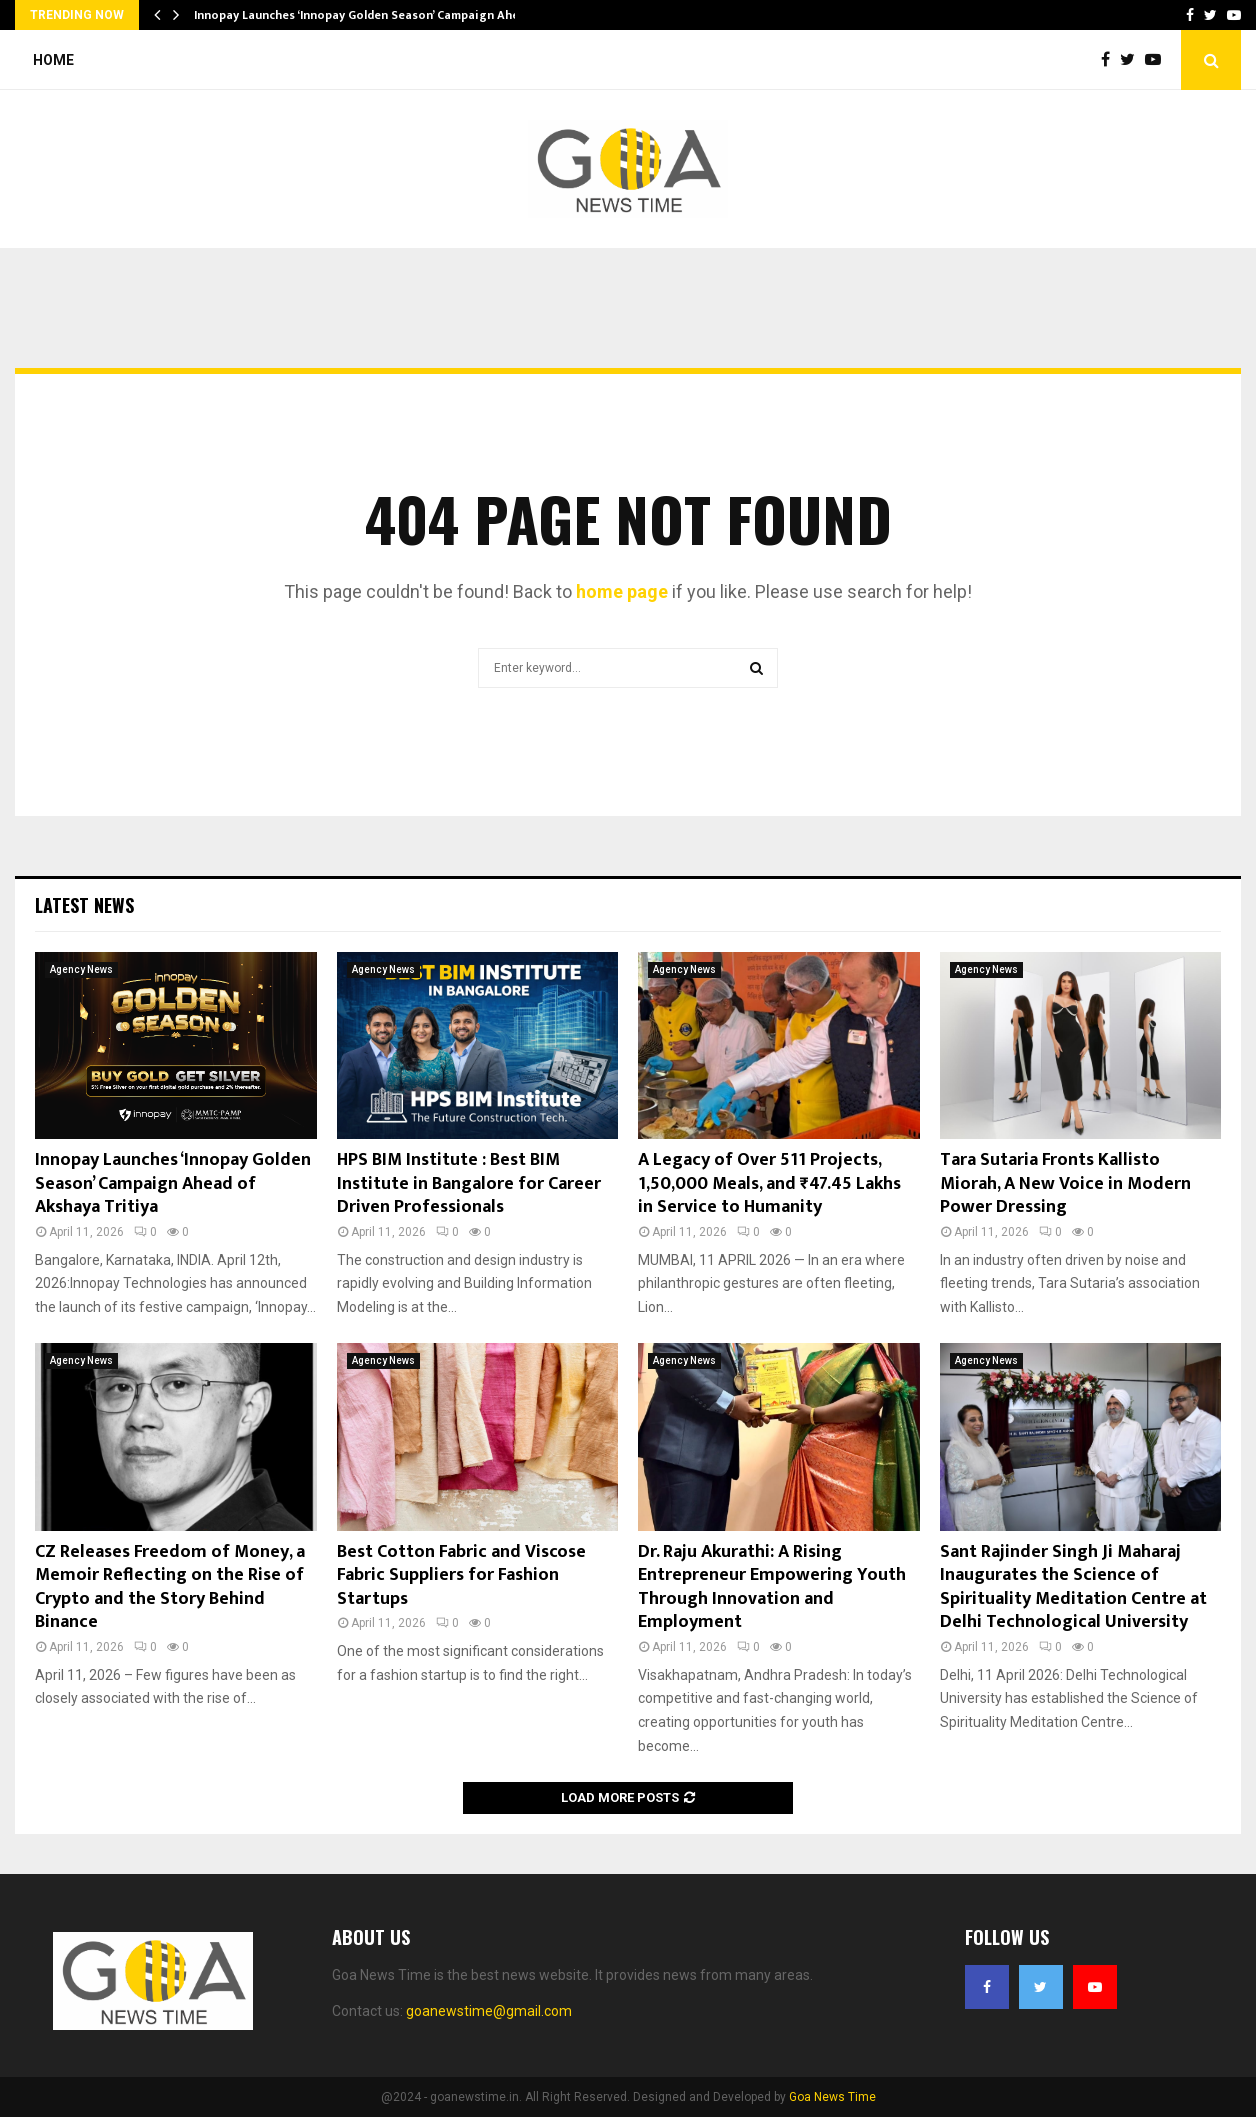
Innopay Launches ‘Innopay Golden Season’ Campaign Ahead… (368, 15)
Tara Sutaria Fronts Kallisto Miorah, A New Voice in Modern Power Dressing (1065, 1183)
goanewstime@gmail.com (489, 2011)
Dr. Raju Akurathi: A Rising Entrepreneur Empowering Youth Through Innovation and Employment (772, 1587)
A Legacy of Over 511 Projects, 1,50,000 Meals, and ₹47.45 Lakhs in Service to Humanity (769, 1183)
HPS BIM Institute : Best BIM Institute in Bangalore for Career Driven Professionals (469, 1183)
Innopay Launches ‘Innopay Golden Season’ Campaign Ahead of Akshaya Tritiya (173, 1183)
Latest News (84, 905)
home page (622, 591)
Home (53, 60)
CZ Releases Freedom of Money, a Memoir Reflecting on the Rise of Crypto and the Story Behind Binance (170, 1587)
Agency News (81, 969)
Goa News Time (832, 2097)
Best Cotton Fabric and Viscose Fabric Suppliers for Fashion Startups (461, 1575)
